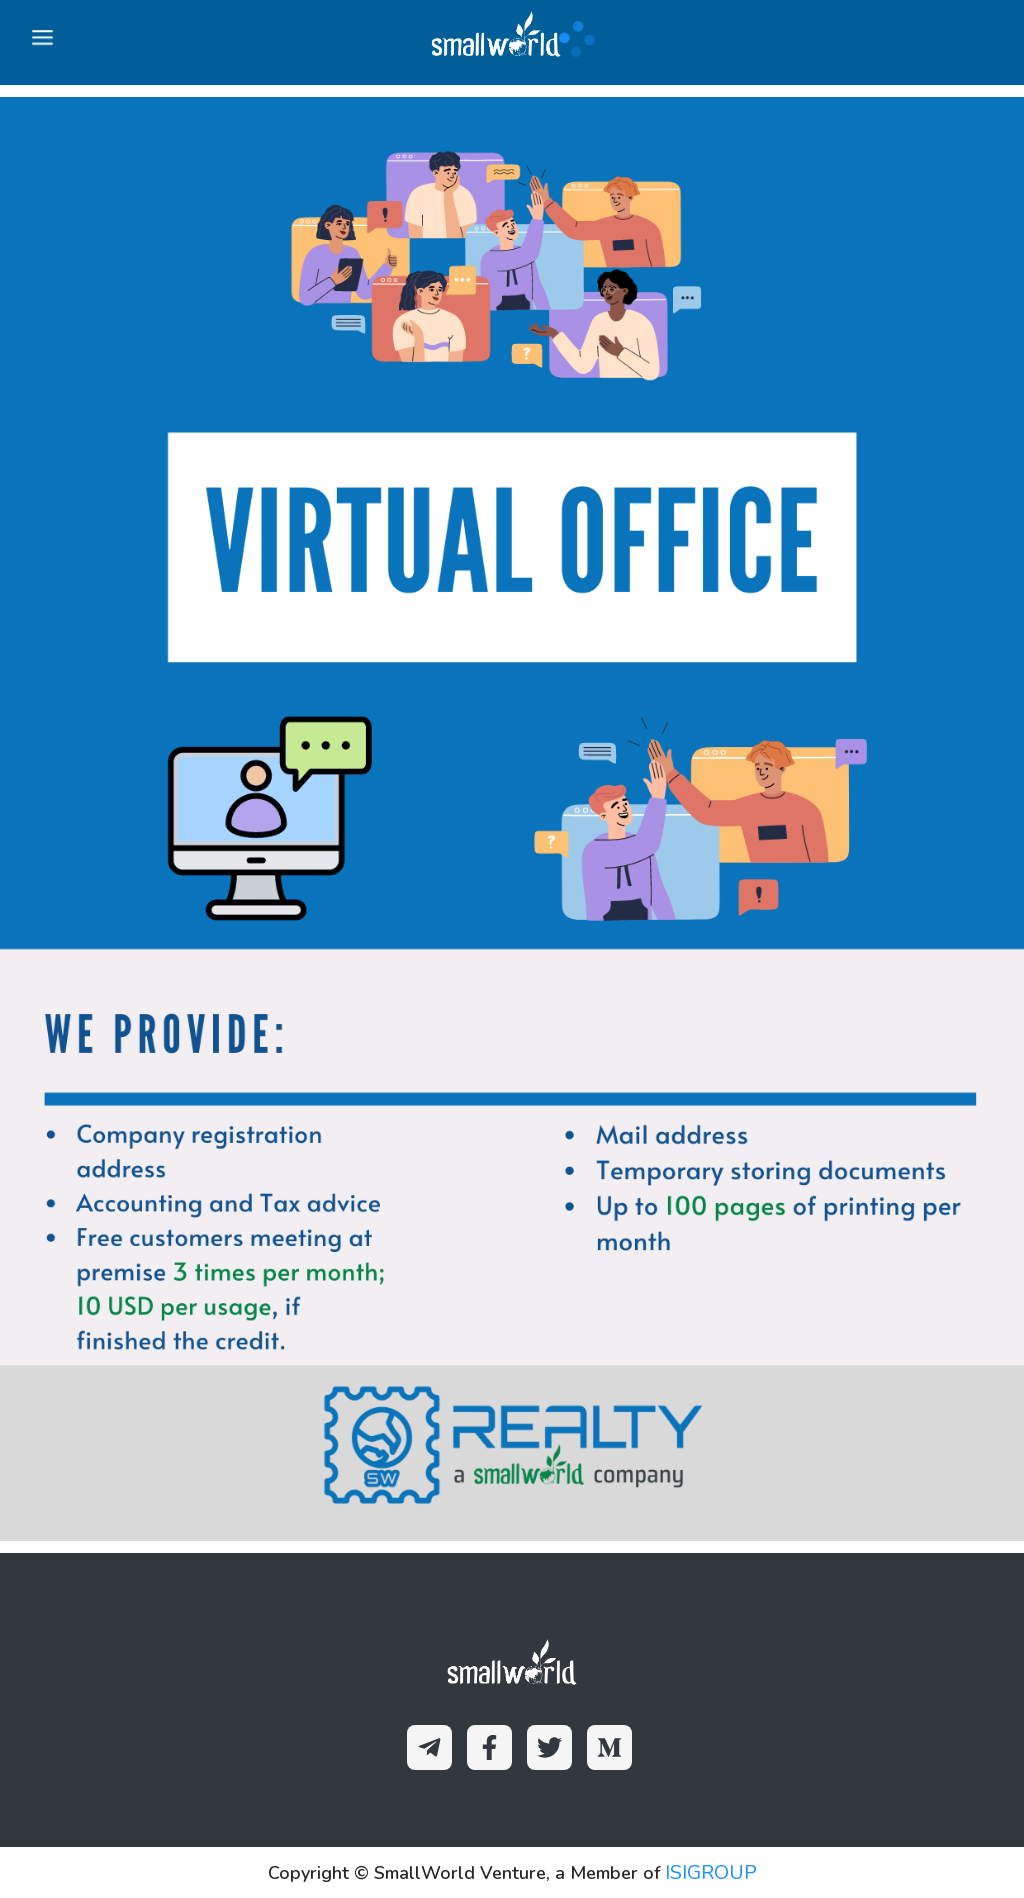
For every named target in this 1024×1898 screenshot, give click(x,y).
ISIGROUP (711, 1872)
